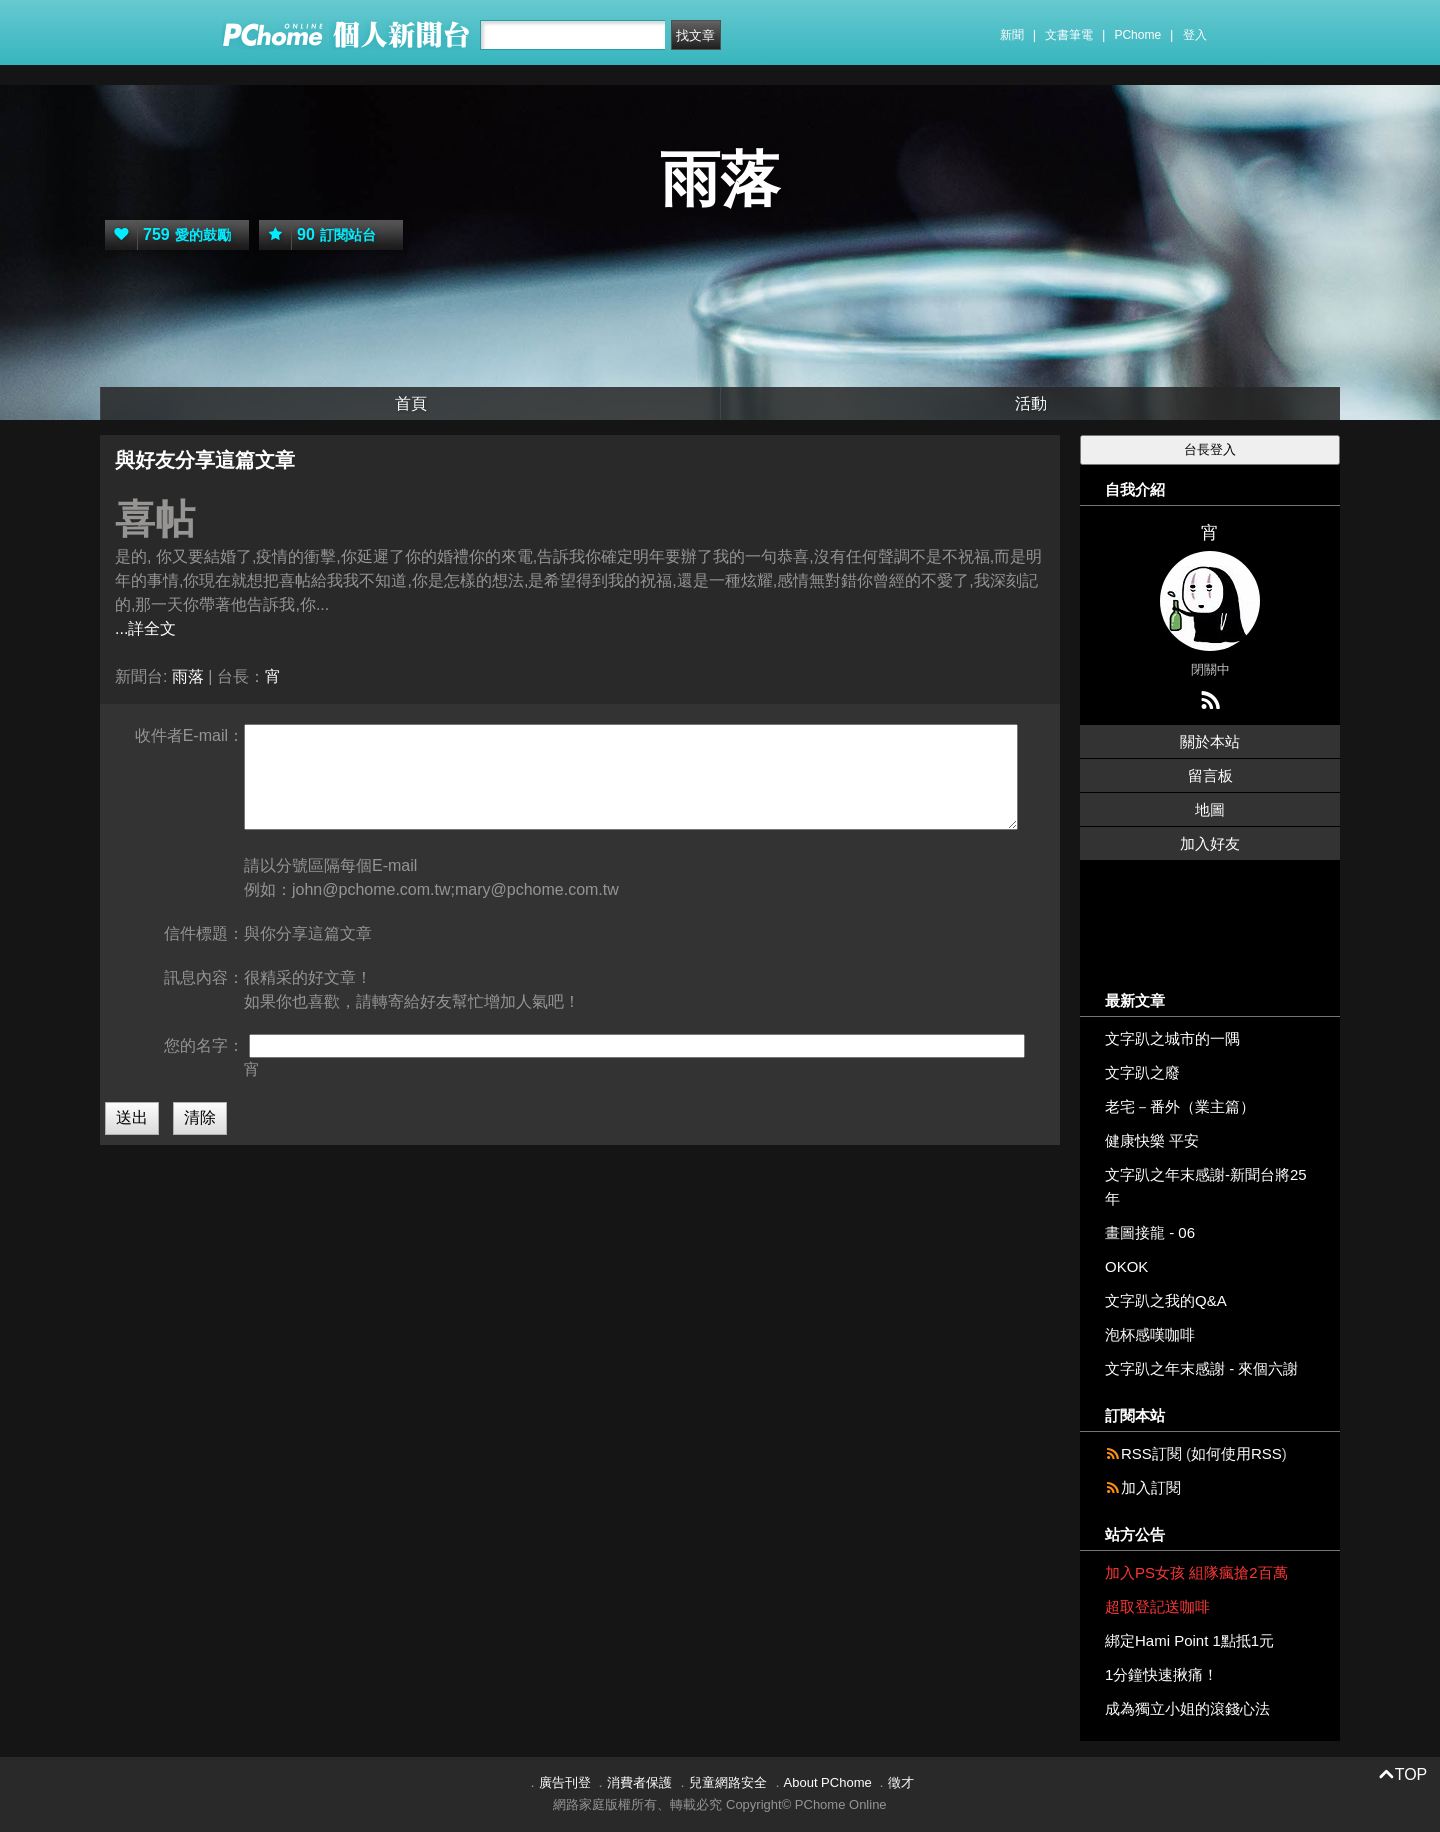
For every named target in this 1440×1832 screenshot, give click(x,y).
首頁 (411, 403)
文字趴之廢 (1142, 1072)
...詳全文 (145, 628)
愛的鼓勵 (168, 235)
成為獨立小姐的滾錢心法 (1187, 1708)
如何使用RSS (1236, 1453)
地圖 (1210, 809)
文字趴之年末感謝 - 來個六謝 (1201, 1368)
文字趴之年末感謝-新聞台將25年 (1206, 1186)
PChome (1137, 35)
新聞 (1012, 35)
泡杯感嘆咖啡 (1150, 1334)
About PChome (828, 1782)
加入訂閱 (1151, 1487)
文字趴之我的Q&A (1166, 1300)
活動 (1031, 403)
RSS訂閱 (1151, 1453)
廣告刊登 (565, 1782)
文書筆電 (1069, 35)
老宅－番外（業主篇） (1180, 1106)
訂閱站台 (317, 235)
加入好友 (1210, 843)
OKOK (1126, 1266)
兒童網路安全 (728, 1782)
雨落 (720, 179)
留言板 (1210, 775)
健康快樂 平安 (1152, 1140)
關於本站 (1210, 741)
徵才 (901, 1782)
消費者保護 (639, 1782)
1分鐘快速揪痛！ (1161, 1674)
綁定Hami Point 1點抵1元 (1189, 1640)
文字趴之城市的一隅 (1172, 1038)
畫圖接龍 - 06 (1150, 1232)
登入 (1195, 35)
